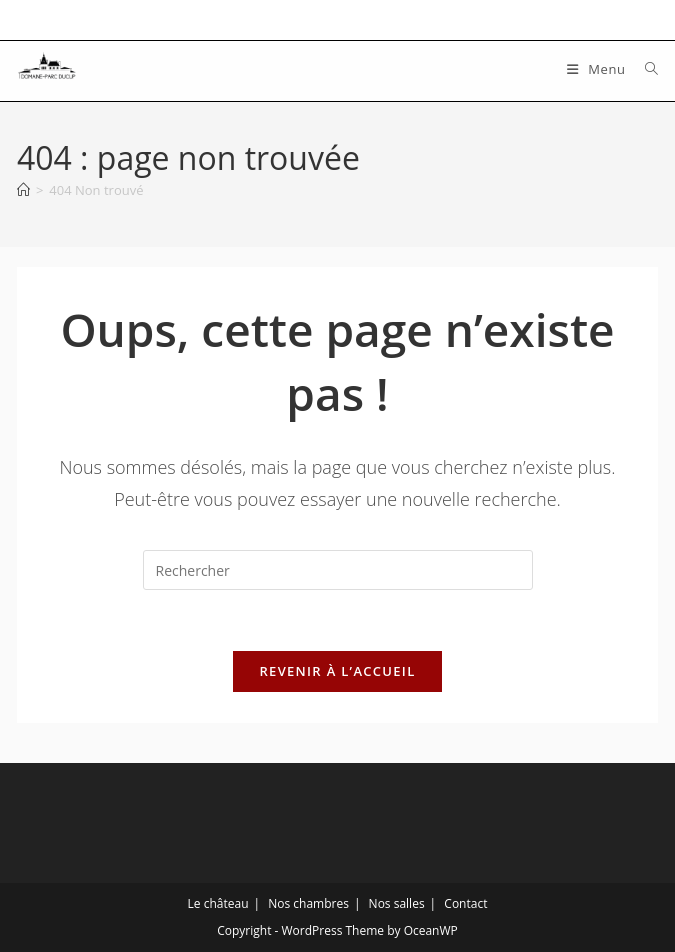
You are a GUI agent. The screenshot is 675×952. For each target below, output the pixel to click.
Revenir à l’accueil (337, 671)
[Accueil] (23, 190)
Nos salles (397, 903)
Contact (465, 903)
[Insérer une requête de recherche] (338, 570)
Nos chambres (308, 903)
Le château (218, 903)
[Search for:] (644, 69)
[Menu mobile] (598, 69)
